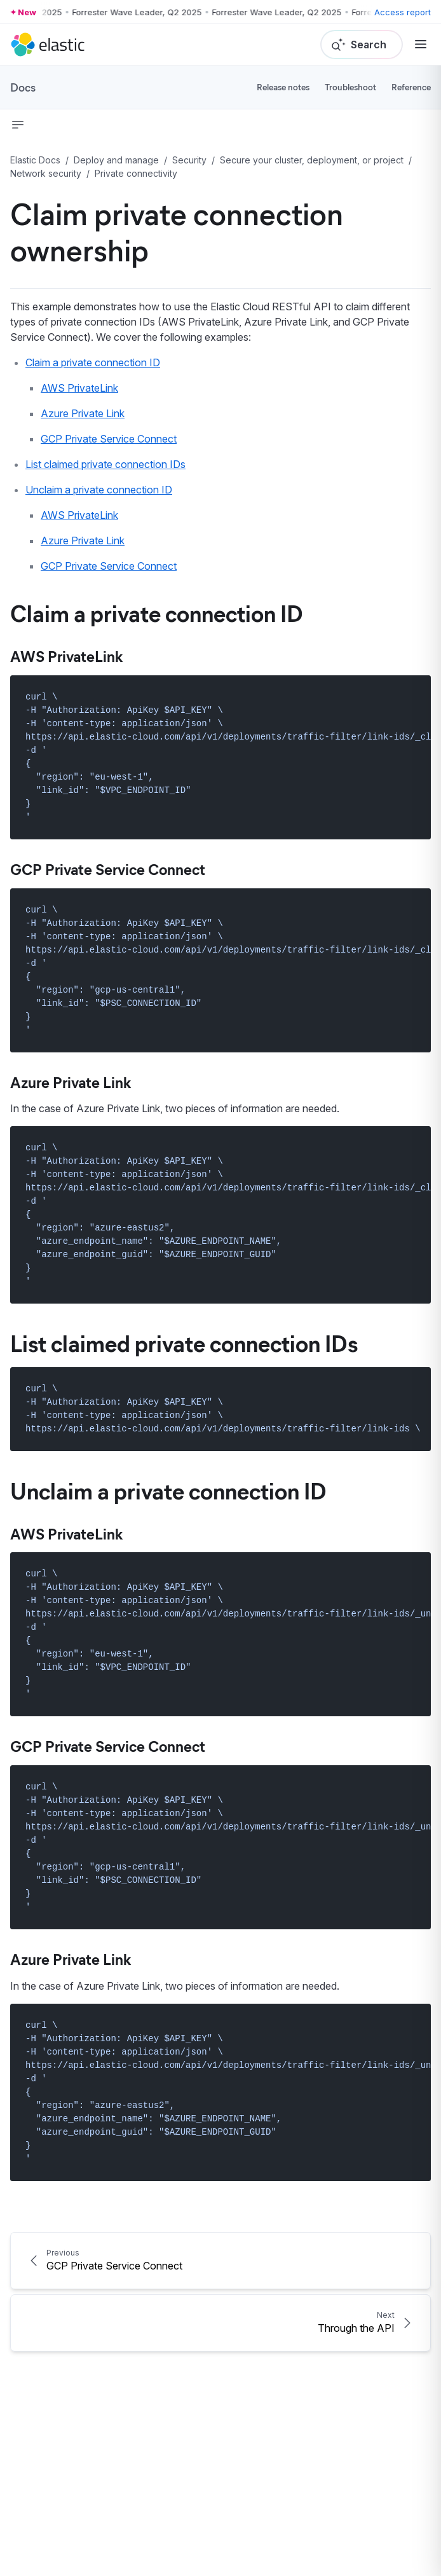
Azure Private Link (83, 413)
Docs (23, 87)
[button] (17, 124)
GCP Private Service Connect (109, 438)
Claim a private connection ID (92, 362)
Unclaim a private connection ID (98, 489)
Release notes (283, 87)
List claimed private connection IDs (105, 464)
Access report (402, 12)
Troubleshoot (350, 87)
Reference (411, 87)
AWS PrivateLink (79, 388)
